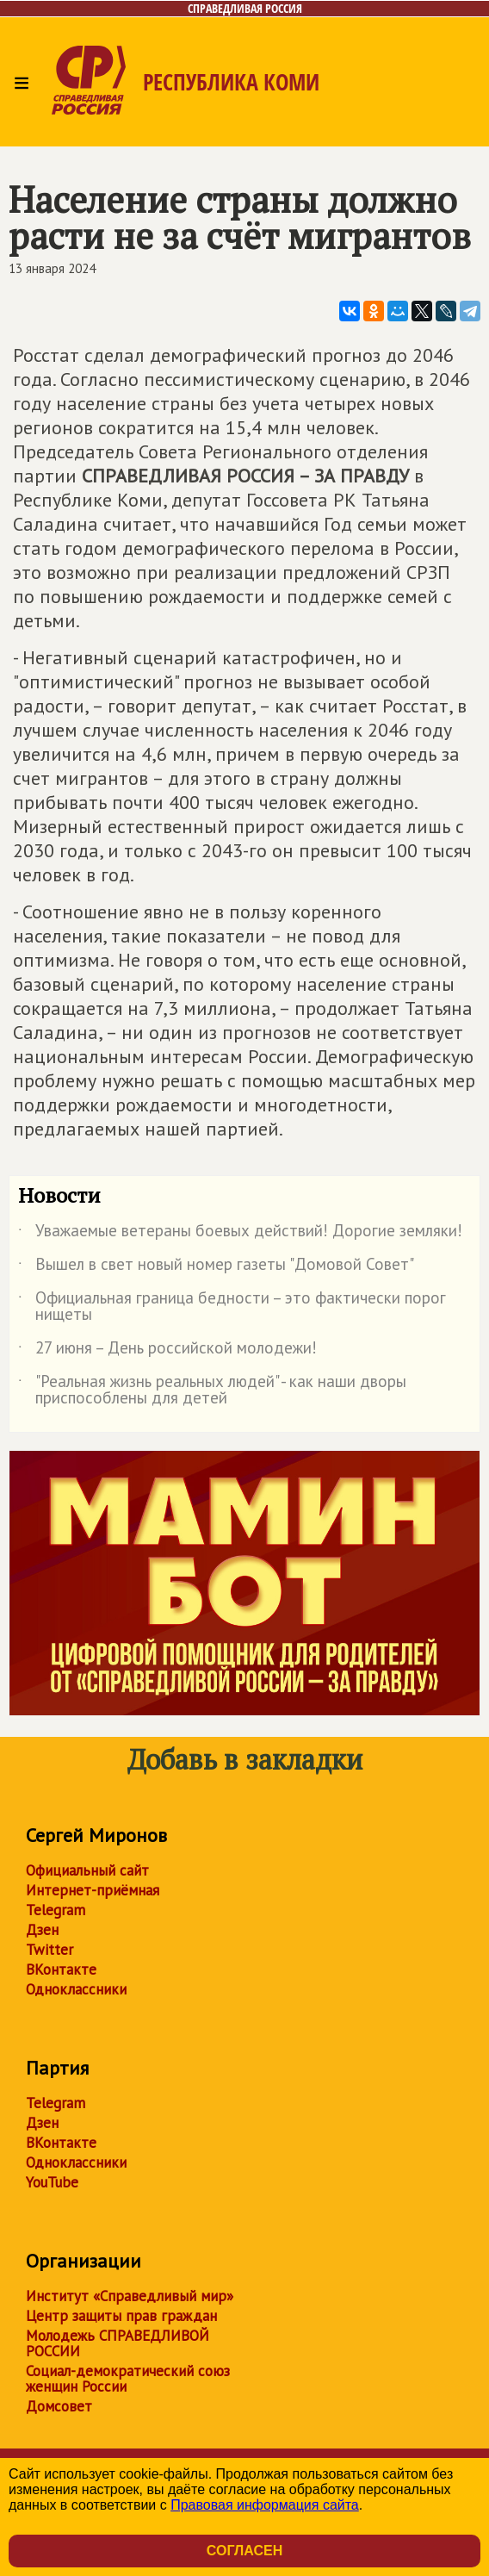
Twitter (49, 1949)
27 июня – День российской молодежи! (167, 1351)
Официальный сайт (87, 1870)
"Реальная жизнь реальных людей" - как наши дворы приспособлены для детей (212, 1390)
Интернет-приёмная (92, 1890)
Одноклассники (76, 1989)
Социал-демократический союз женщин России (128, 2378)
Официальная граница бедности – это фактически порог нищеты (232, 1307)
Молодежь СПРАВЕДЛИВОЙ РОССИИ (117, 2343)
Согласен (244, 2550)
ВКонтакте (61, 1969)
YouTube (52, 2182)
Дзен (42, 1930)
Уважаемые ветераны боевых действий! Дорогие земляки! (240, 1234)
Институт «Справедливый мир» (129, 2296)
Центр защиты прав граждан (121, 2316)
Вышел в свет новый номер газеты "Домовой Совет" (216, 1267)
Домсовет (59, 2406)
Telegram (55, 1910)
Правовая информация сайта (264, 2505)
